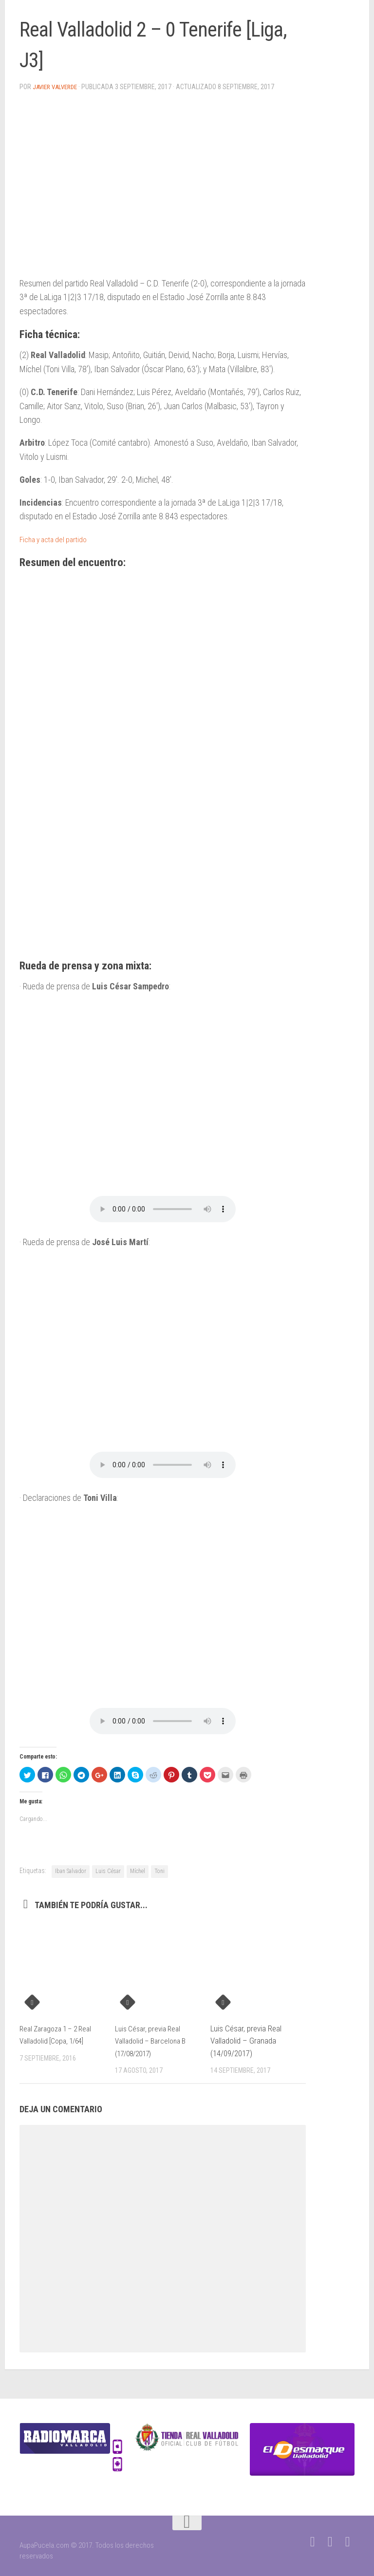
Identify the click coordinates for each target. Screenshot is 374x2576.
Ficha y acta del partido (59, 538)
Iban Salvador (70, 1870)
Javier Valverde (58, 87)
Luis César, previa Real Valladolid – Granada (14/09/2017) (245, 2040)
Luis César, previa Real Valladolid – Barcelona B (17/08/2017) (153, 2040)
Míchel (137, 1870)
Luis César (108, 1870)
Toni (159, 1870)
